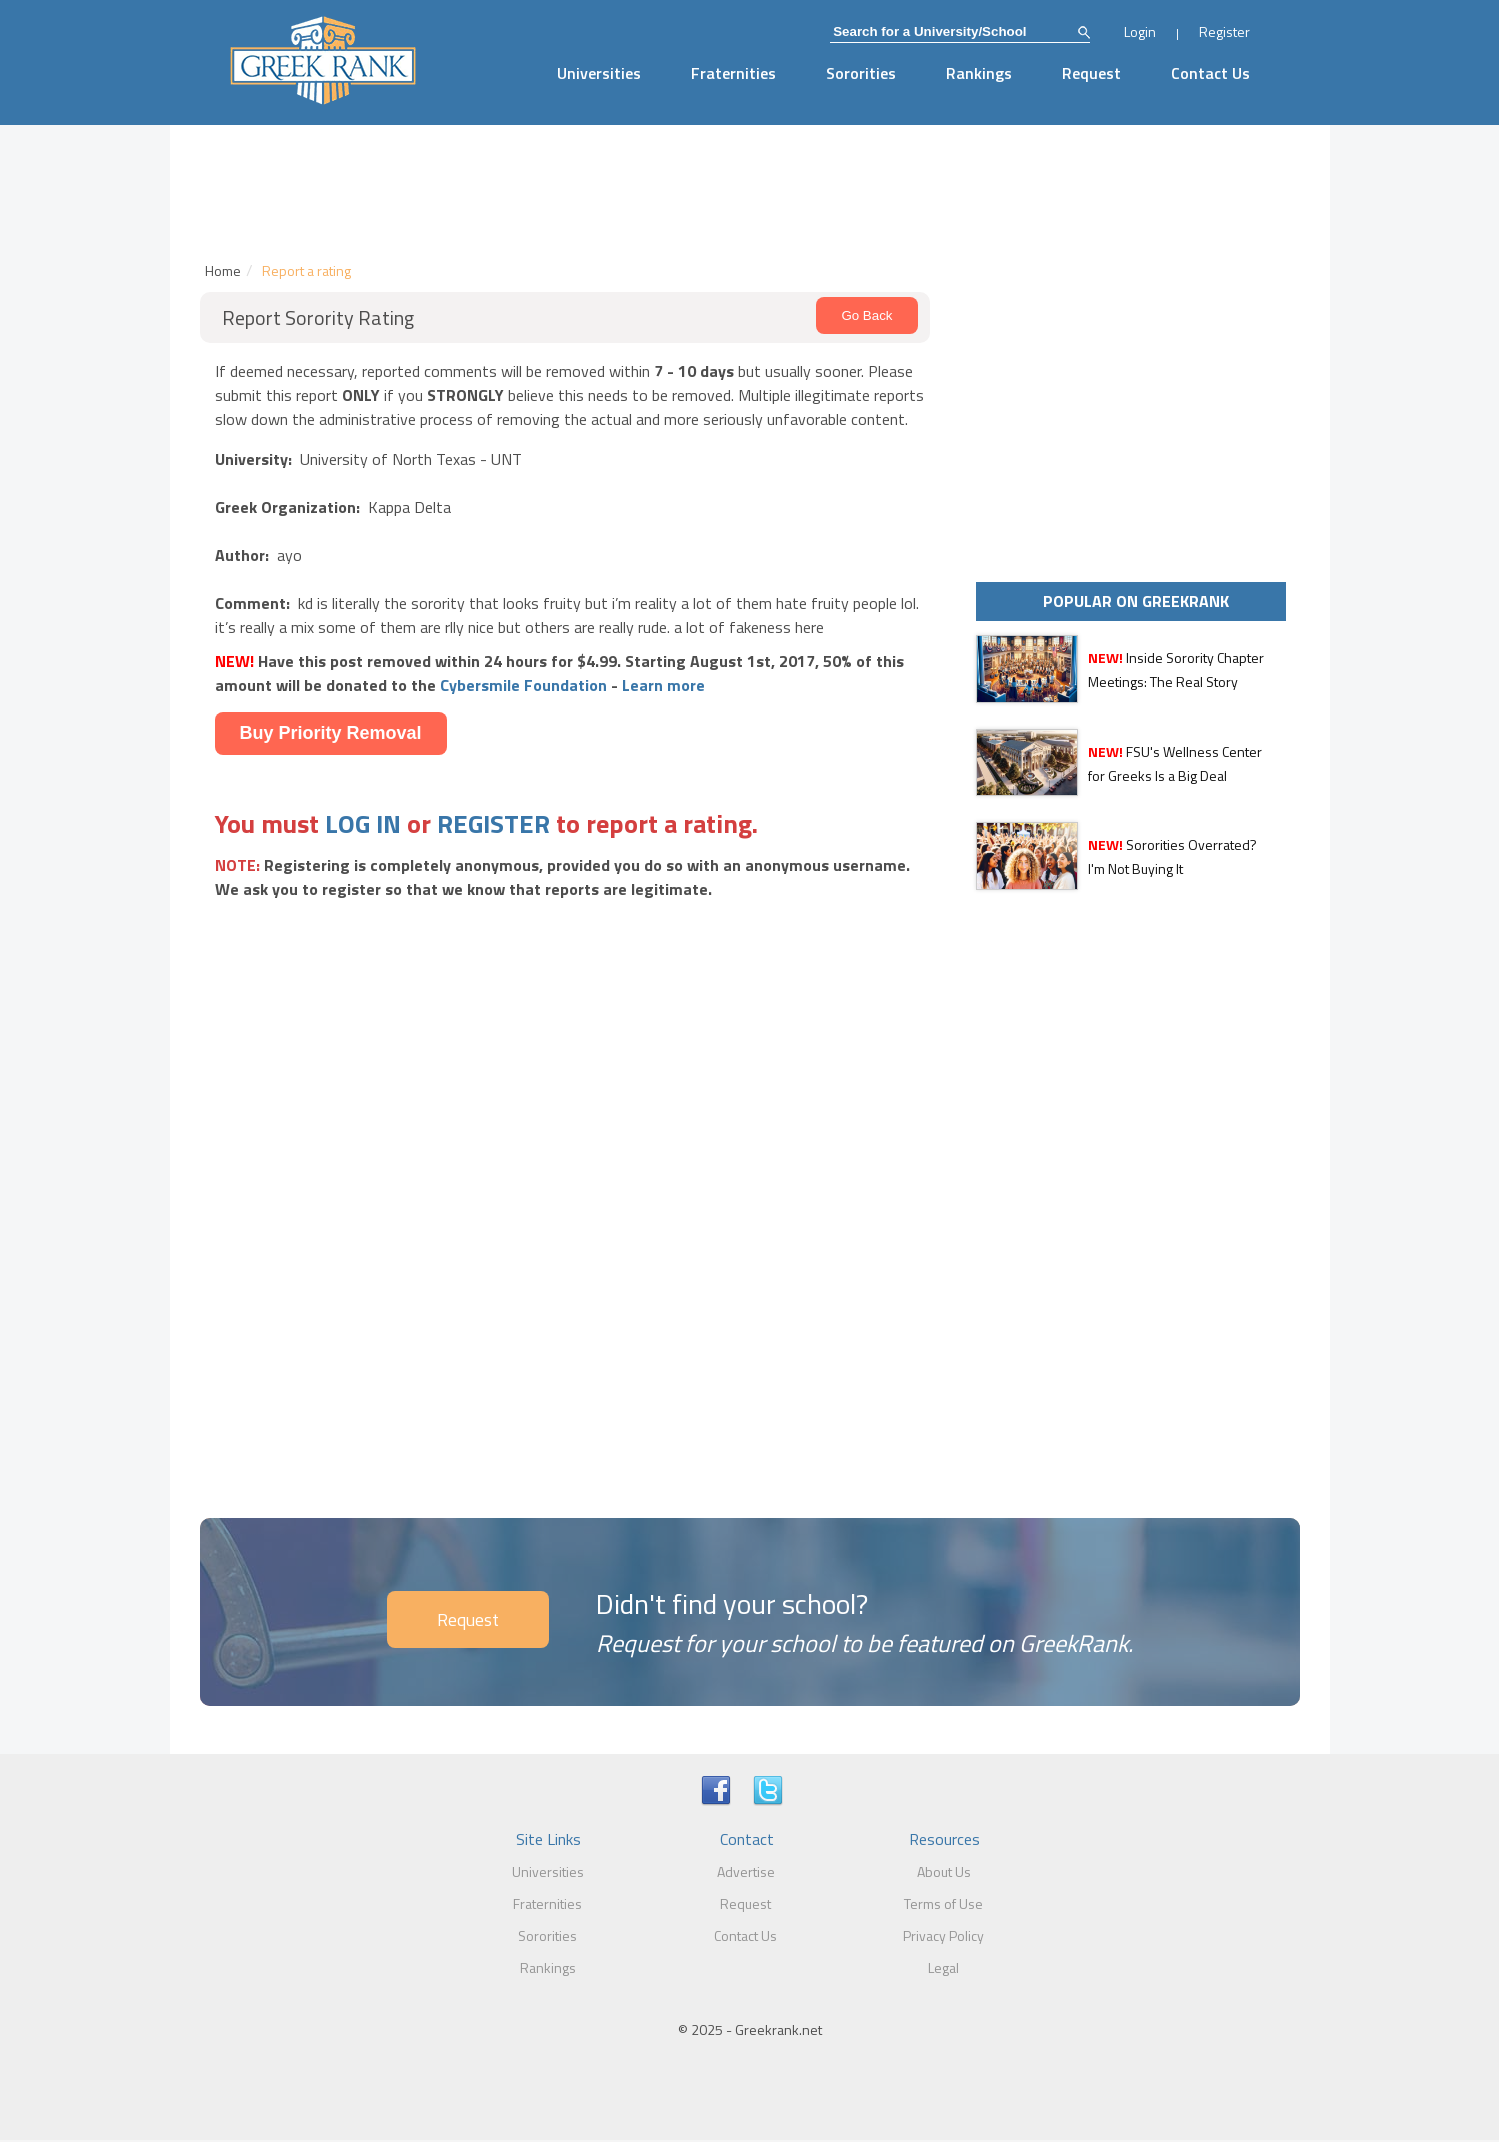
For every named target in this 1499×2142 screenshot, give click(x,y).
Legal (943, 1967)
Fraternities (733, 73)
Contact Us (1210, 73)
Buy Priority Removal (331, 733)
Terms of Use (943, 1903)
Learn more (663, 685)
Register (1224, 31)
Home (223, 270)
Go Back (866, 315)
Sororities (861, 73)
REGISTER (493, 823)
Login (1140, 31)
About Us (944, 1871)
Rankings (979, 73)
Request (1091, 73)
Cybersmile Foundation (523, 685)
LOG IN (363, 823)
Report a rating (306, 270)
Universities (599, 73)
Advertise (746, 1871)
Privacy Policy (943, 1935)
